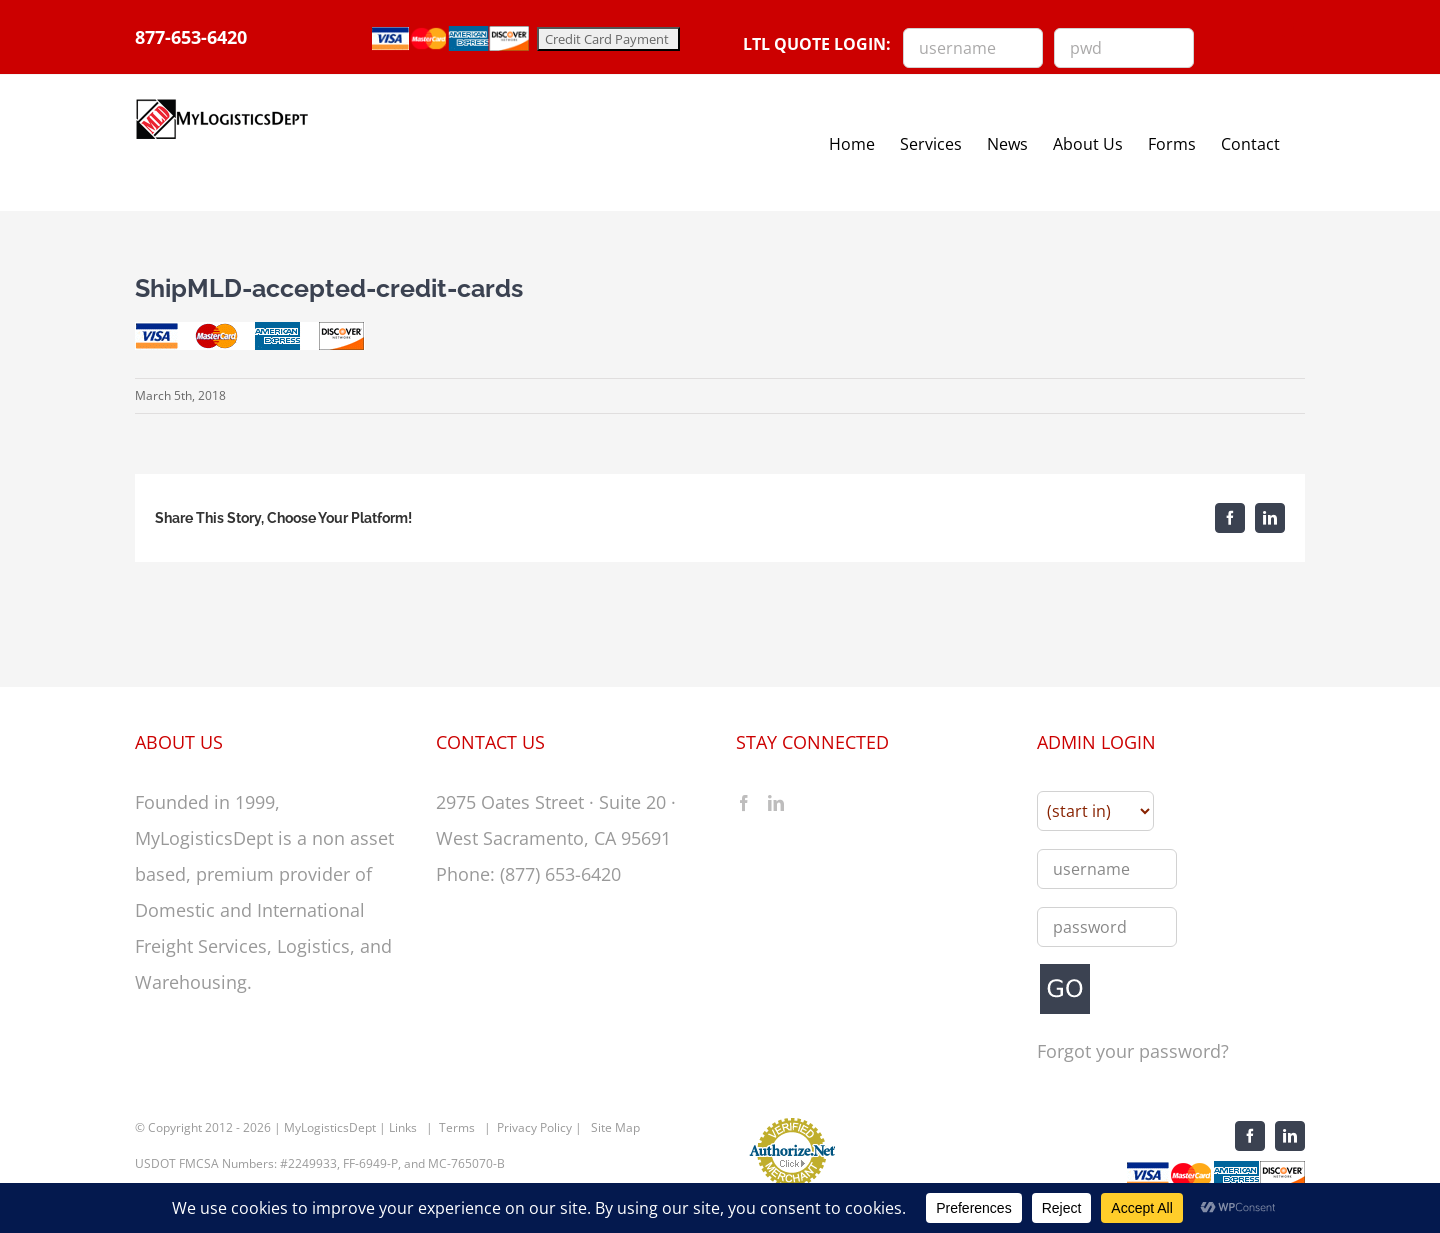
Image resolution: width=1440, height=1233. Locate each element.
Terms (457, 1137)
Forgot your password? (1133, 1062)
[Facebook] (744, 813)
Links (403, 1137)
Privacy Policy (534, 1137)
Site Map (615, 1137)
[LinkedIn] (776, 813)
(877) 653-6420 (560, 884)
